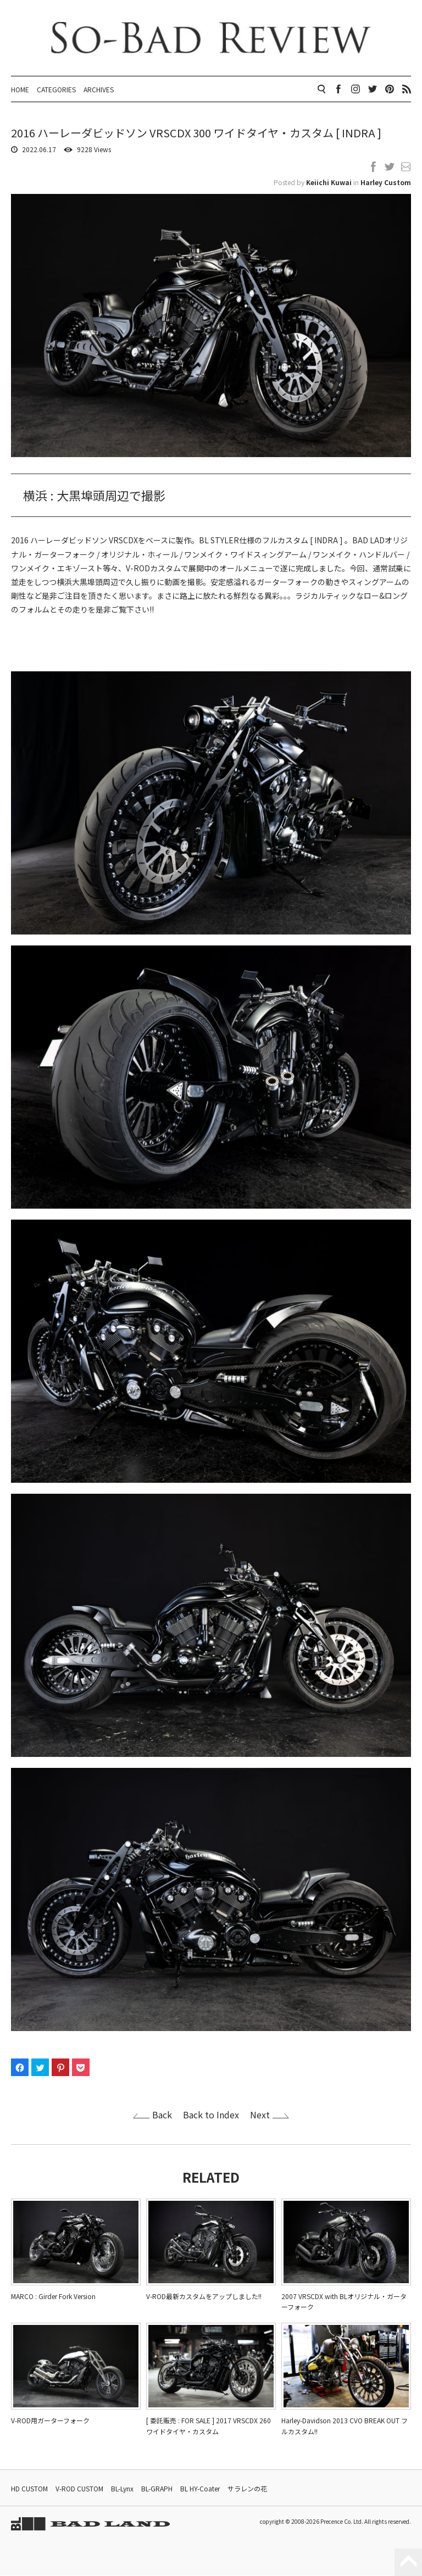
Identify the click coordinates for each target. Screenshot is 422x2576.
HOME (20, 89)
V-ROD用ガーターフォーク (50, 2420)
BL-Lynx (122, 2489)
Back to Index (211, 2115)
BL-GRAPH (157, 2489)
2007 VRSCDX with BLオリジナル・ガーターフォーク (344, 2302)
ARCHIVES (99, 89)
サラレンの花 (247, 2489)
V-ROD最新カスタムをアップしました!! (204, 2296)
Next (260, 2115)
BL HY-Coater (200, 2489)
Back (162, 2115)
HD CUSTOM (29, 2489)
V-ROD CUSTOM (79, 2489)
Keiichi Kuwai (329, 182)
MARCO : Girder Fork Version (53, 2296)
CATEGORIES (56, 89)
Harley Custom (385, 182)
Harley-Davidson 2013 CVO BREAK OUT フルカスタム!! (344, 2426)
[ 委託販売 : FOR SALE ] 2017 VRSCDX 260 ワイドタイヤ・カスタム (208, 2426)
